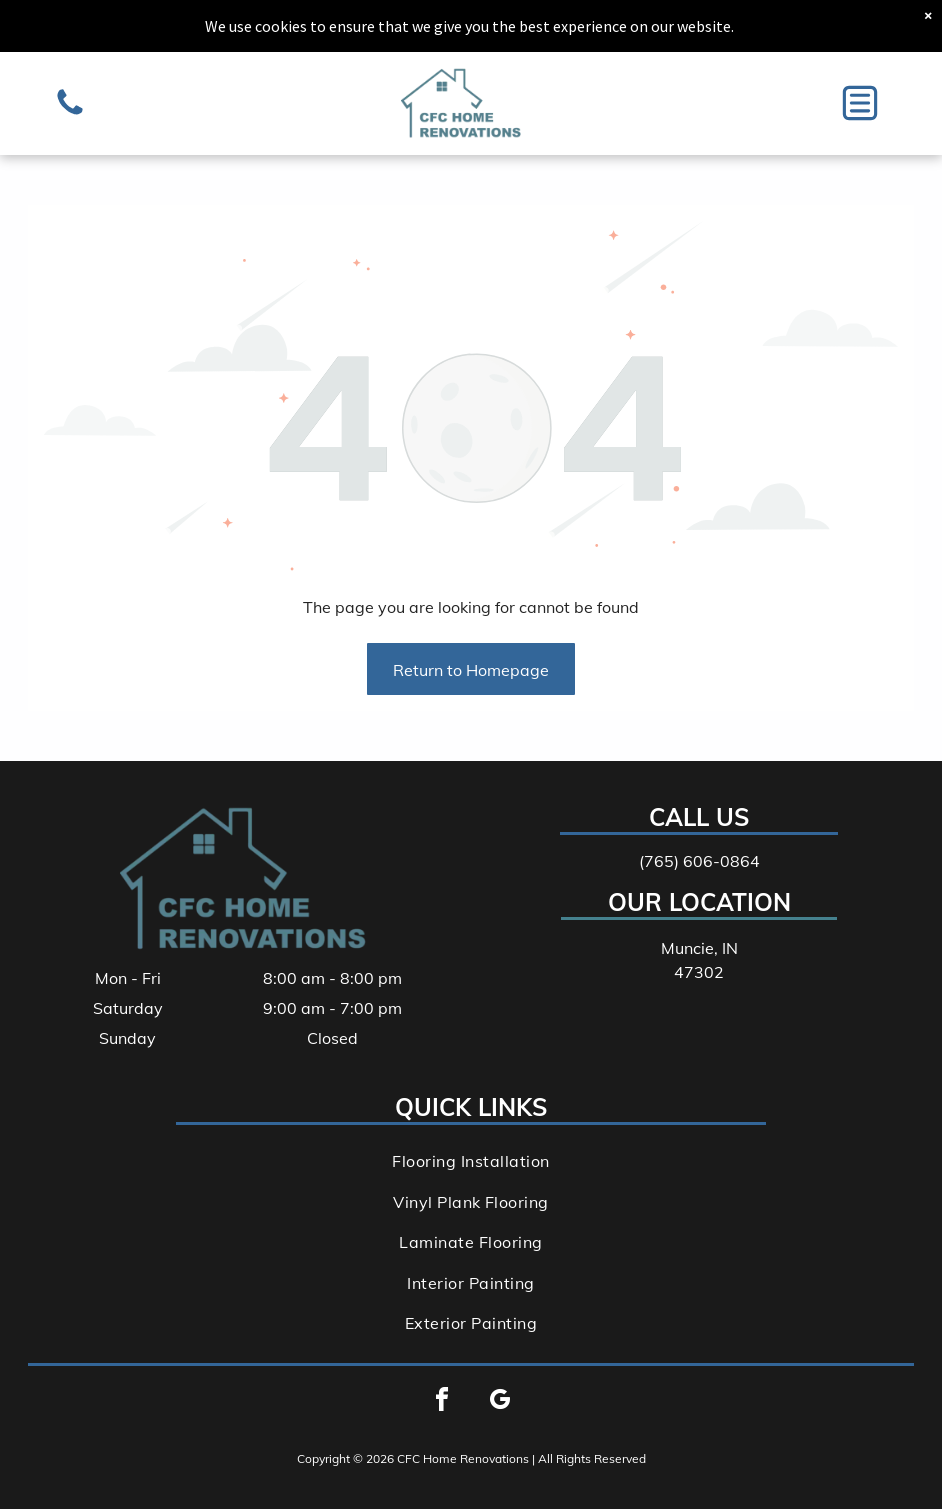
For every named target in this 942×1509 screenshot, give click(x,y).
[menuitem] (471, 1161)
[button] (860, 103)
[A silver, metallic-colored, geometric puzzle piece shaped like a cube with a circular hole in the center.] (70, 113)
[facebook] (442, 1402)
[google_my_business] (500, 1402)
